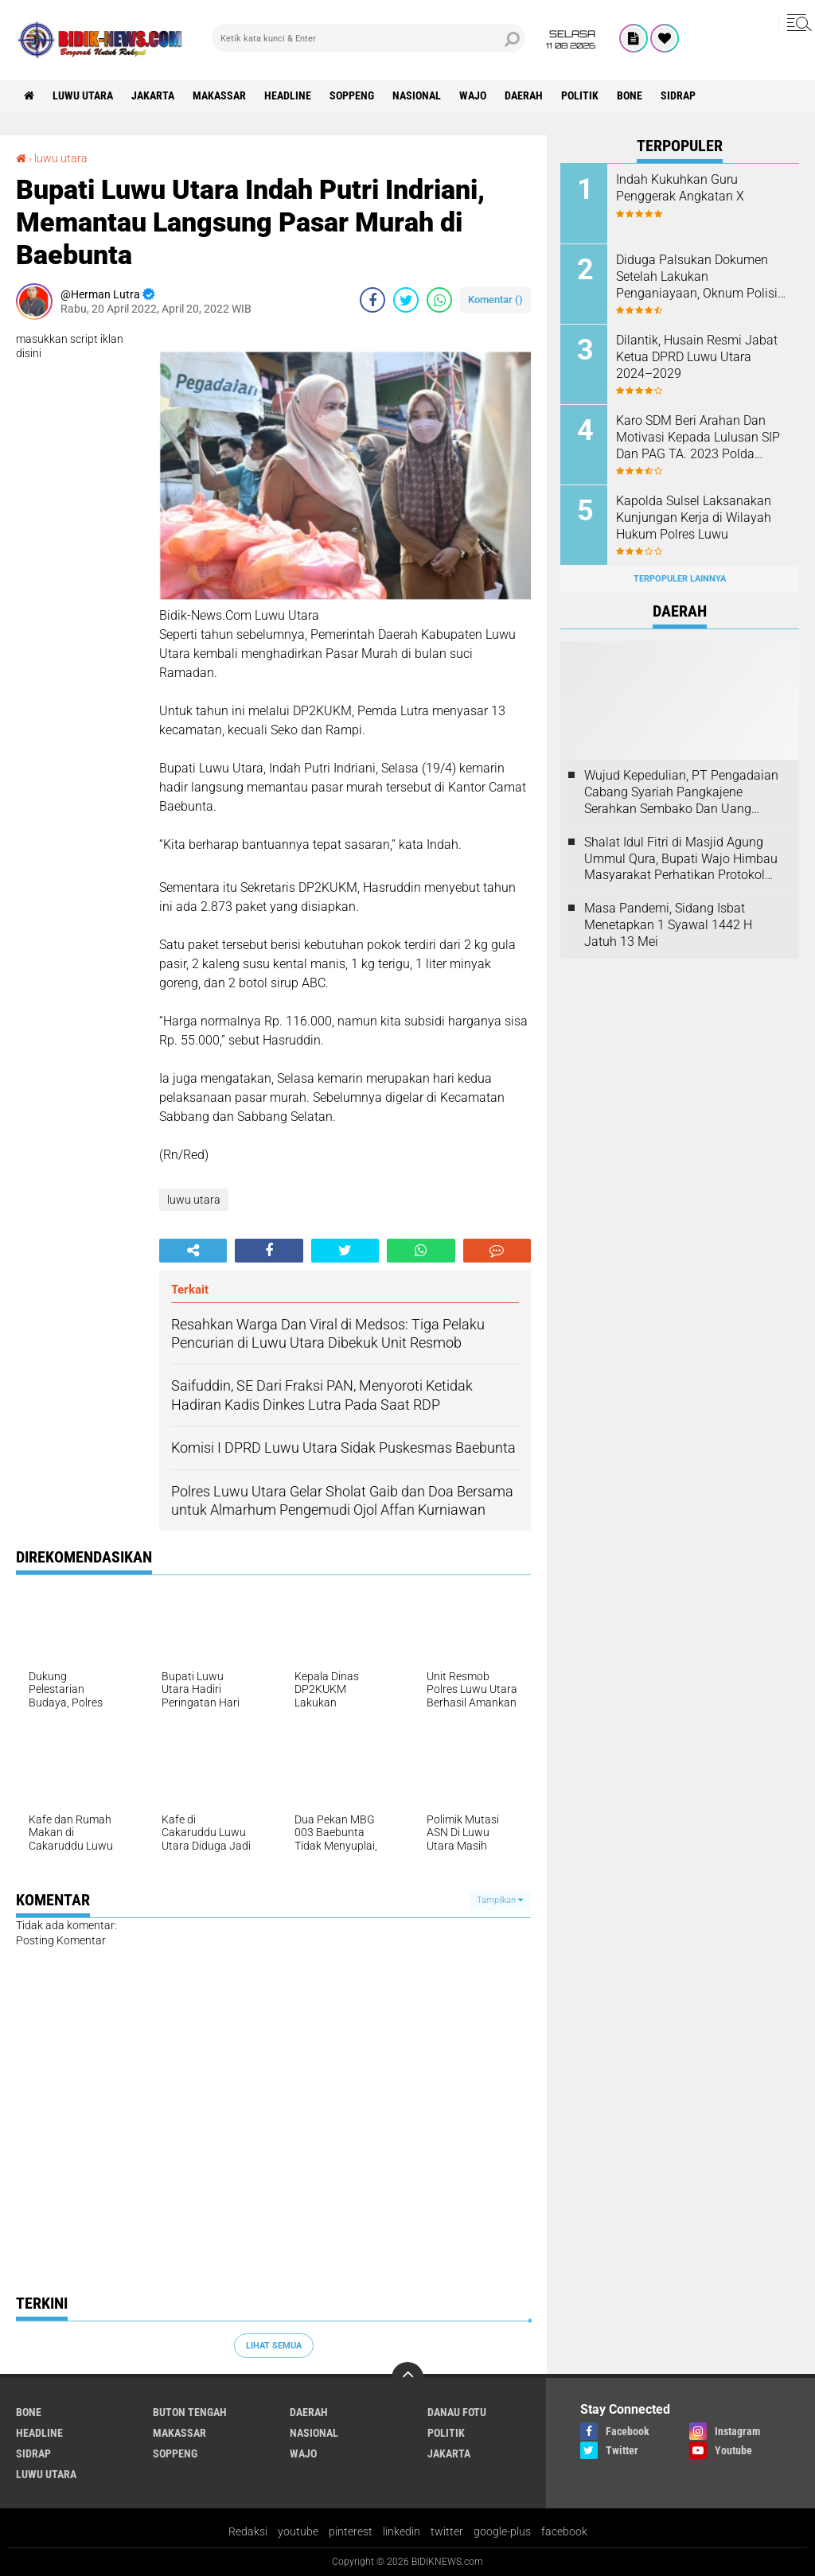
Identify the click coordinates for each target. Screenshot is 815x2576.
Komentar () (495, 299)
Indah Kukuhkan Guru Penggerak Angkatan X (680, 188)
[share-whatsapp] (439, 300)
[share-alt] (193, 1251)
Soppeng (352, 95)
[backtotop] (407, 2378)
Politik (580, 95)
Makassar (219, 95)
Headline (287, 95)
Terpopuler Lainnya (680, 579)
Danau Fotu (456, 2412)
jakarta (152, 95)
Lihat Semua (274, 2346)
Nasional (416, 95)
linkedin (401, 2531)
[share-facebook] (372, 300)
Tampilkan (500, 1900)
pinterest (350, 2531)
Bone (629, 95)
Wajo (472, 95)
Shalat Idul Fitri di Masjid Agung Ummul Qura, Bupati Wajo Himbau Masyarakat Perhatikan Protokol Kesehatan (681, 859)
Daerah (524, 95)
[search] (368, 38)
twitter (447, 2531)
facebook (564, 2531)
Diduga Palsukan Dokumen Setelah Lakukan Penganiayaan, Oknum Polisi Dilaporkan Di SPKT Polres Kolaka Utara (697, 277)
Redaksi (247, 2531)
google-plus (502, 2531)
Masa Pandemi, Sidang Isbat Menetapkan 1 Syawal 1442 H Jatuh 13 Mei (668, 925)
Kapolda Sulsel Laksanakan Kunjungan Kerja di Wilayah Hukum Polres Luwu (693, 517)
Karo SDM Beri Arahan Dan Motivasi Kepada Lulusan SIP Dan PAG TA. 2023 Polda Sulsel (698, 437)
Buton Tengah (190, 2412)
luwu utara (83, 95)
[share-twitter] (406, 300)
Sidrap (678, 95)
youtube (298, 2531)
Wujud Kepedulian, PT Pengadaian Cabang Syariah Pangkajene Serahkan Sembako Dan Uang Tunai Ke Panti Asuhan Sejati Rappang (681, 792)
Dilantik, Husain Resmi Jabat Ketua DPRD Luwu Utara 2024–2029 (697, 357)
